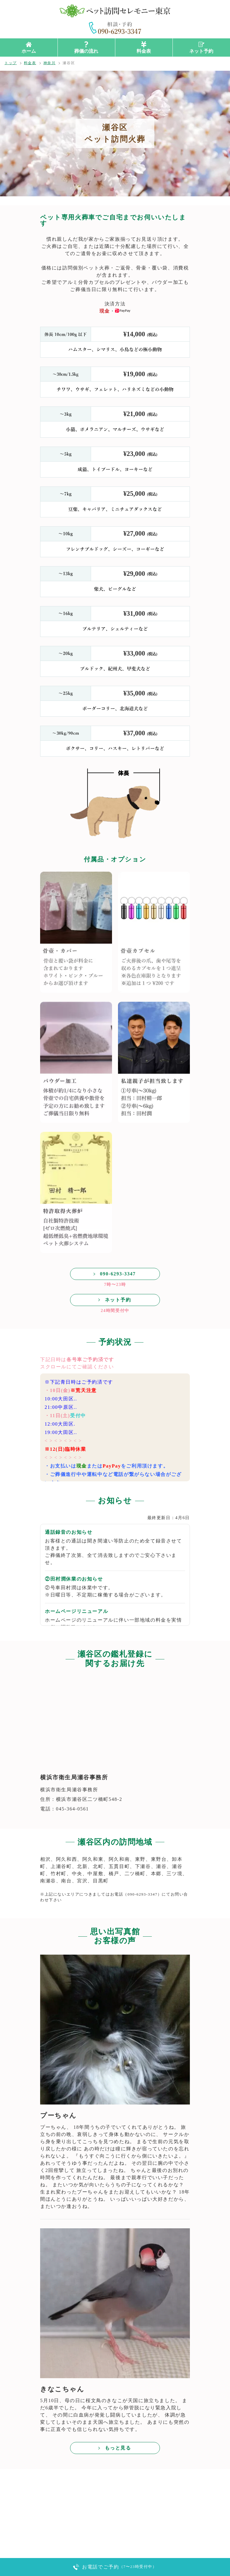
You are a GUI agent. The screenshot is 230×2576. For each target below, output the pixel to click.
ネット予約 (201, 51)
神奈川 (49, 63)
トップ (10, 63)
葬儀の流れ (86, 51)
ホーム (29, 51)
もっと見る (118, 2447)
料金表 (144, 51)
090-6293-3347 (118, 1273)
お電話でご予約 (119, 2567)
